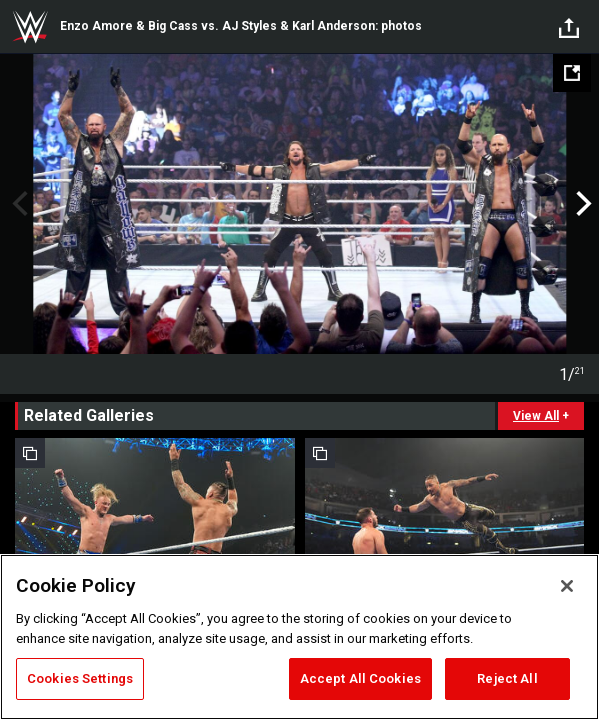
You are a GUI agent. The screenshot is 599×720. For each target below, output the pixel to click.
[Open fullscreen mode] (572, 73)
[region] (299, 637)
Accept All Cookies (360, 678)
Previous (17, 204)
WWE (30, 27)
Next (581, 204)
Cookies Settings (80, 678)
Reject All (507, 678)
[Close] (567, 586)
